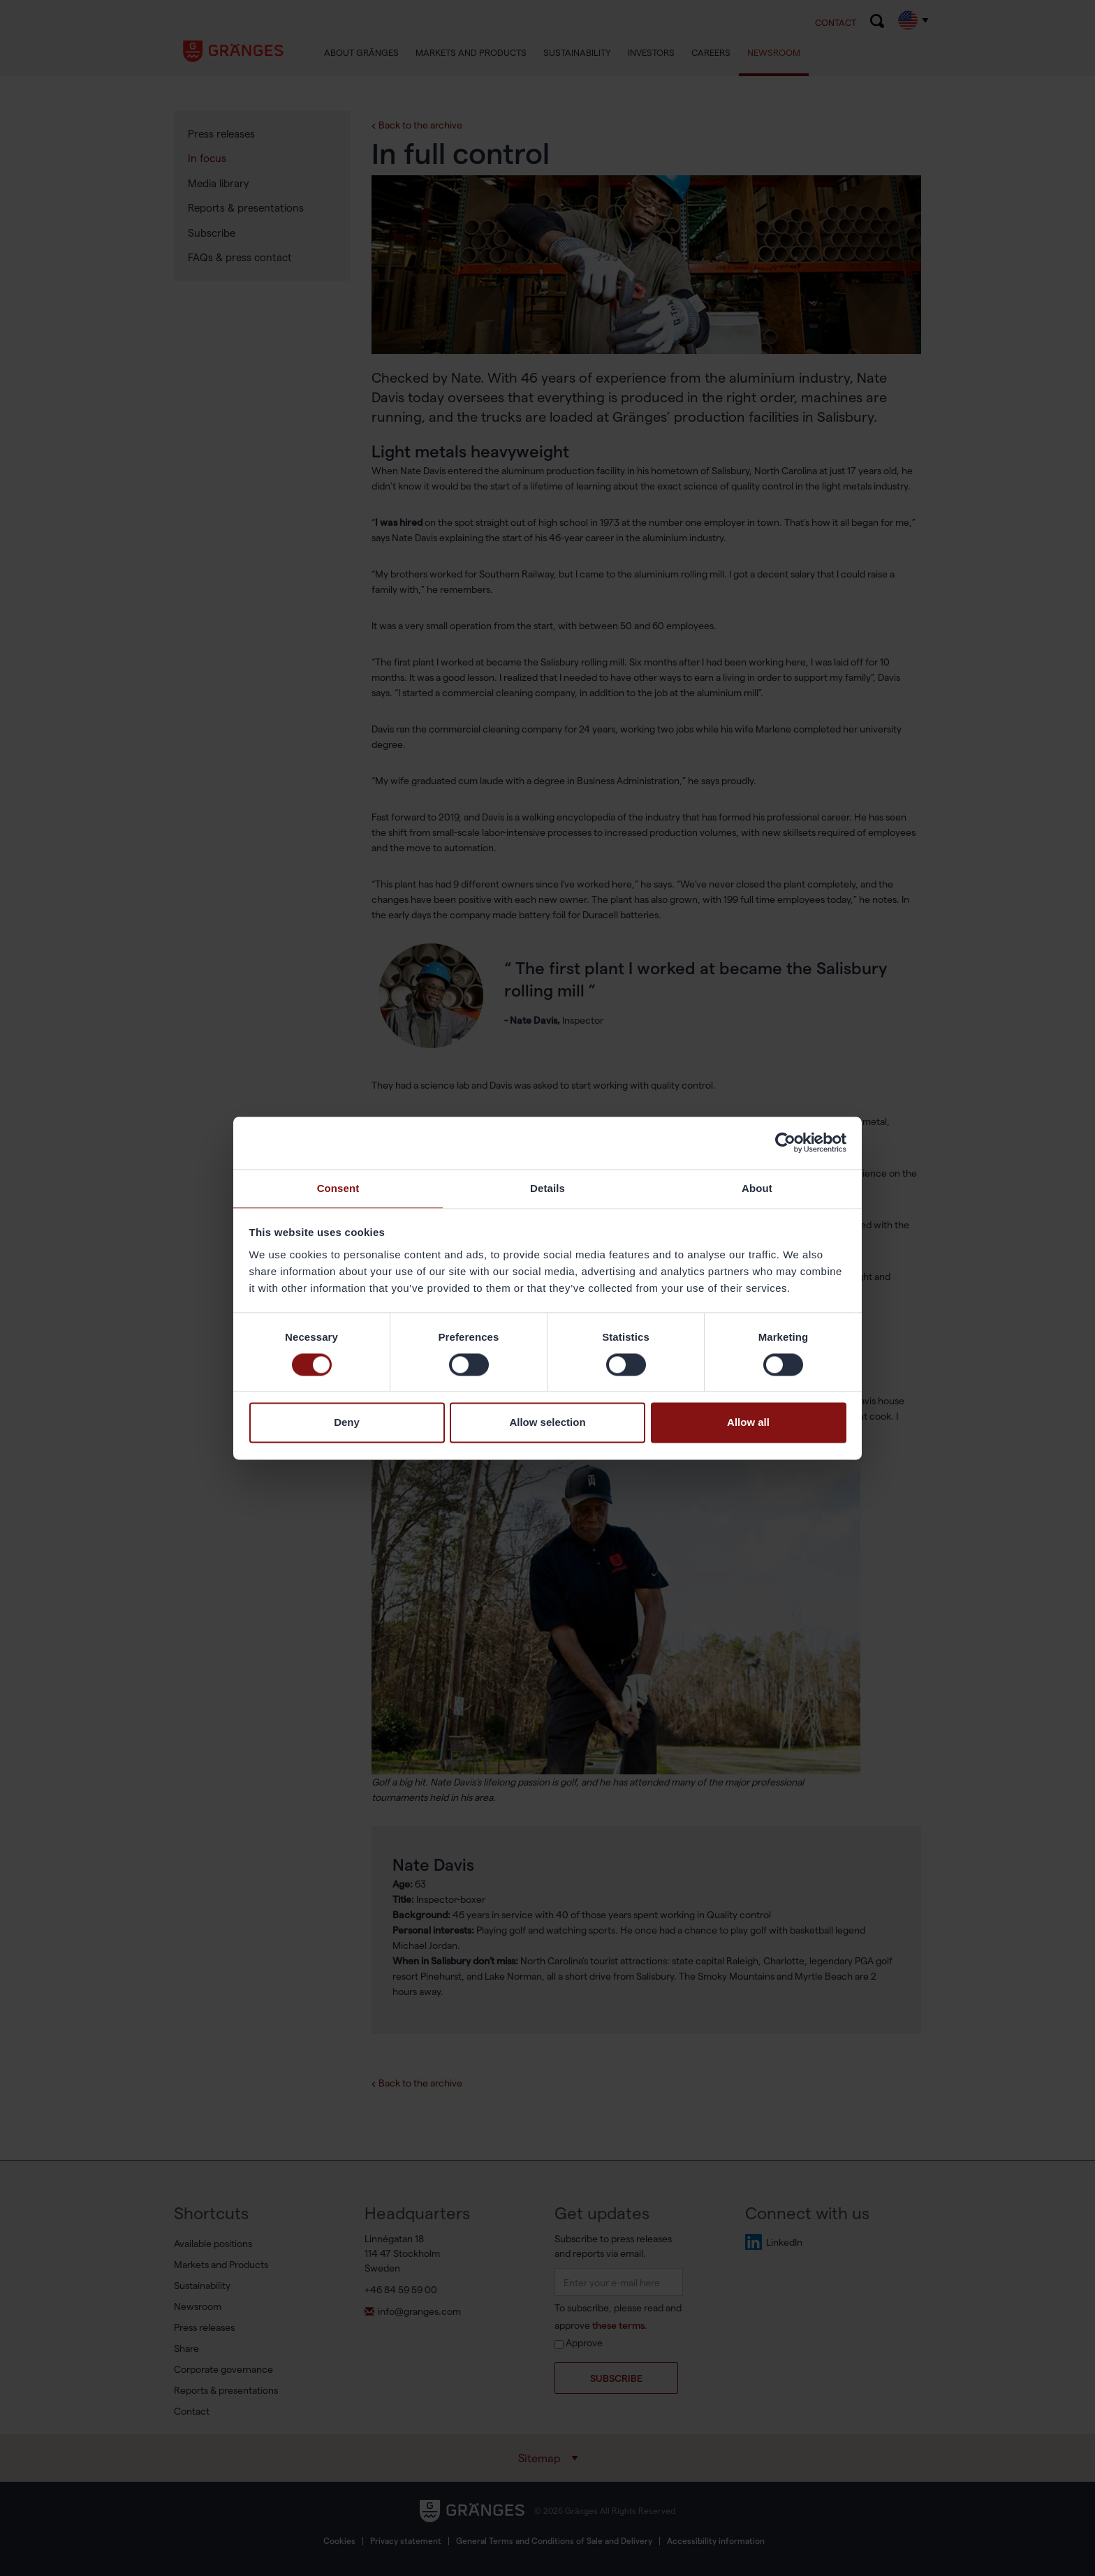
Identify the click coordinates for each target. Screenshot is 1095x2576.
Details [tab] (547, 1187)
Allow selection (547, 1423)
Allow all (748, 1423)
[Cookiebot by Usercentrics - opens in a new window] (785, 1141)
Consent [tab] (338, 1187)
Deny (347, 1423)
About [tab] (757, 1187)
